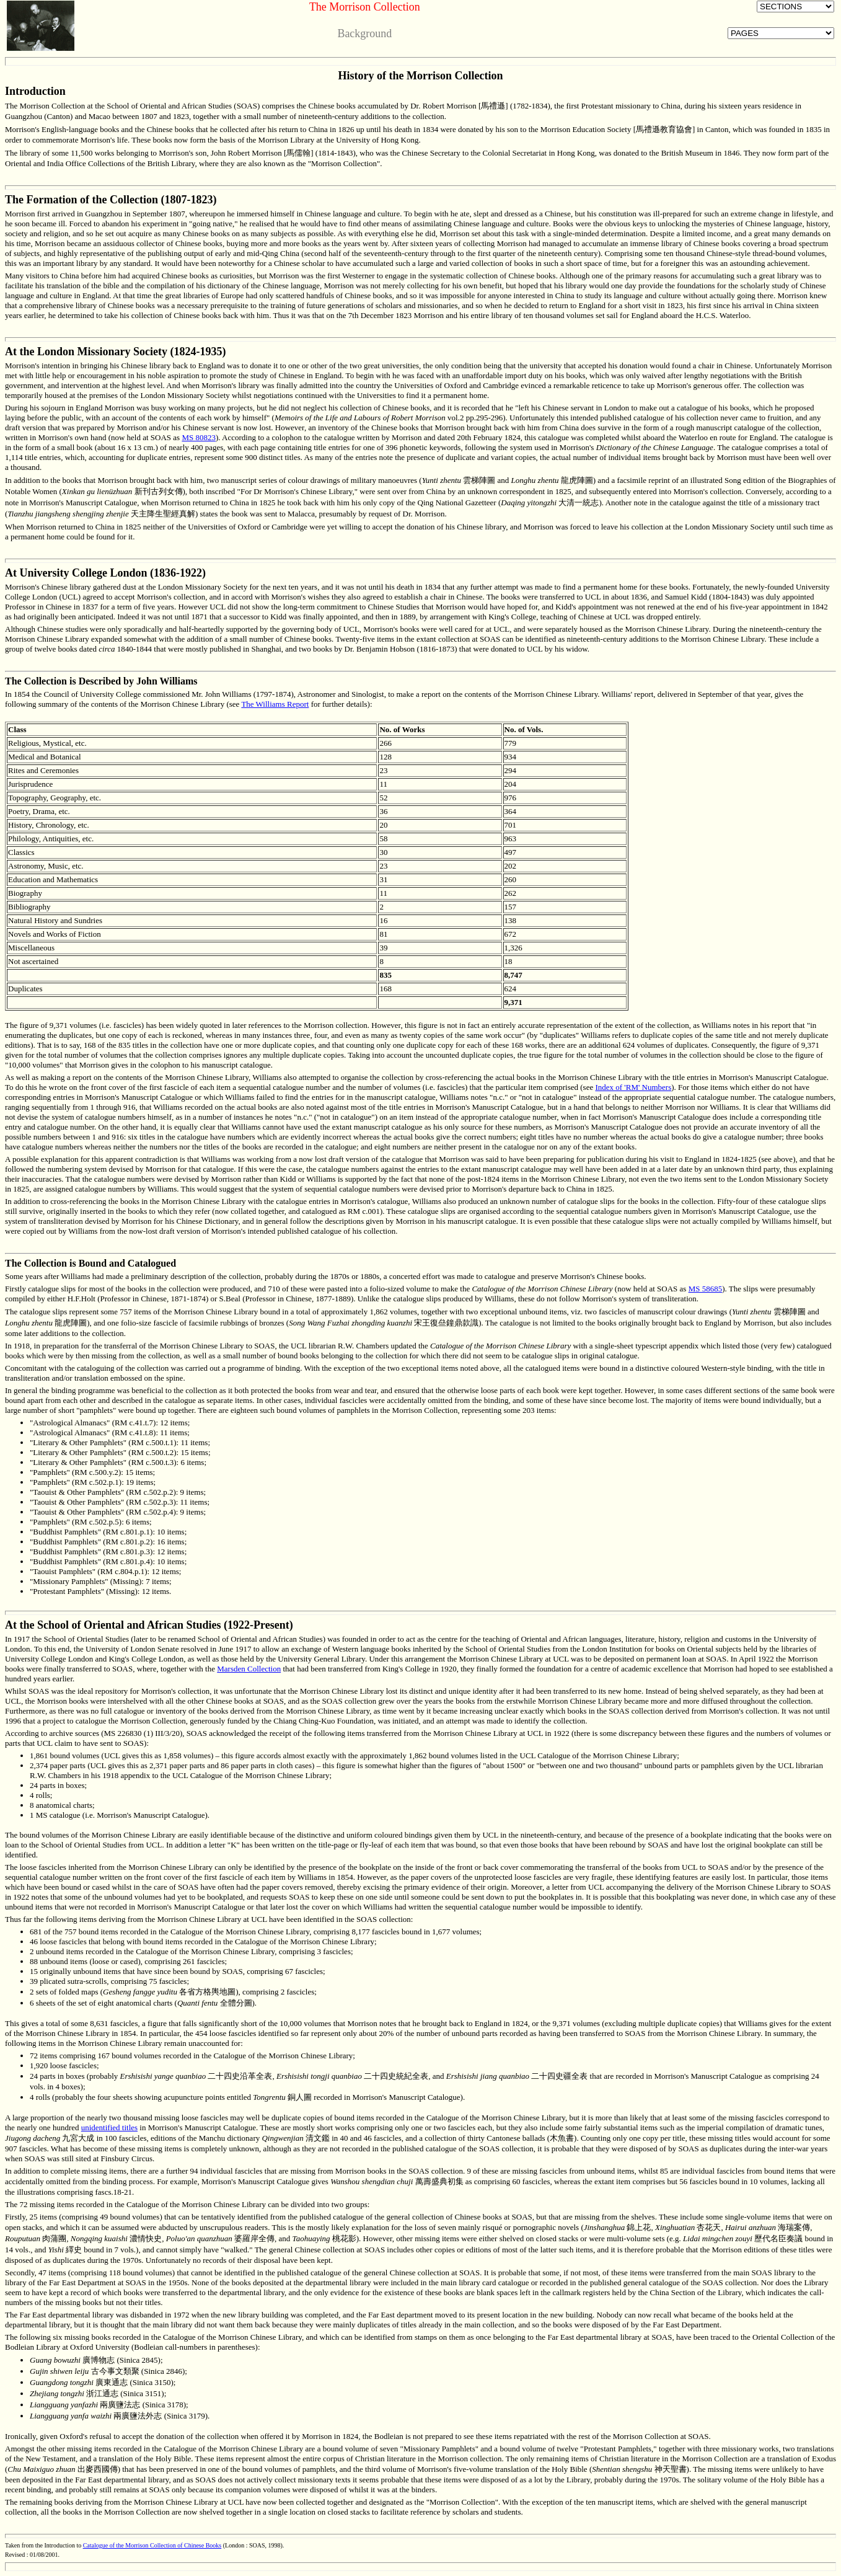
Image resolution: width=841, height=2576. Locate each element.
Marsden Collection (249, 1668)
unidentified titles (109, 2127)
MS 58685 (706, 1288)
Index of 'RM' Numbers (633, 1087)
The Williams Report (275, 704)
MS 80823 (199, 437)
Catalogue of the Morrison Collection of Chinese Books (152, 2545)
